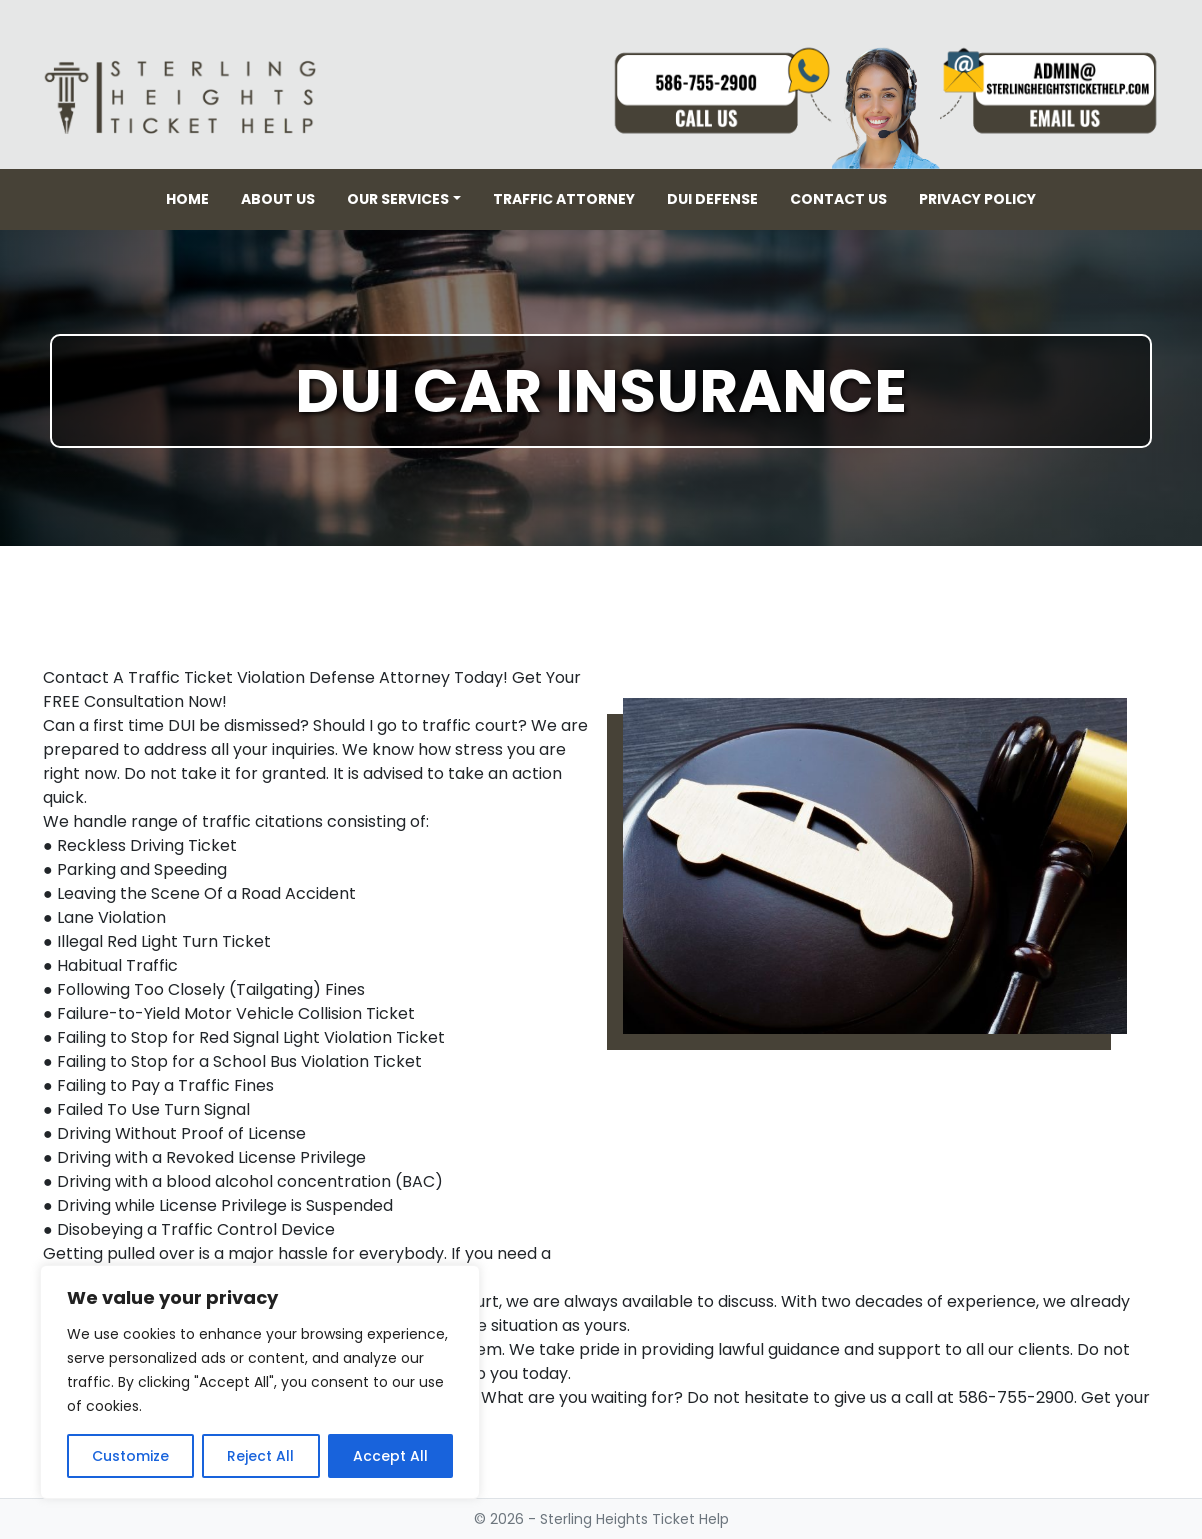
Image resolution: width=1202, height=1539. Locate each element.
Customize (130, 1456)
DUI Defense (712, 199)
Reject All (260, 1456)
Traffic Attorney (564, 199)
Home (187, 199)
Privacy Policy (977, 199)
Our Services (398, 199)
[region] (260, 1382)
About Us (278, 199)
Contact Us (838, 199)
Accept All (390, 1456)
